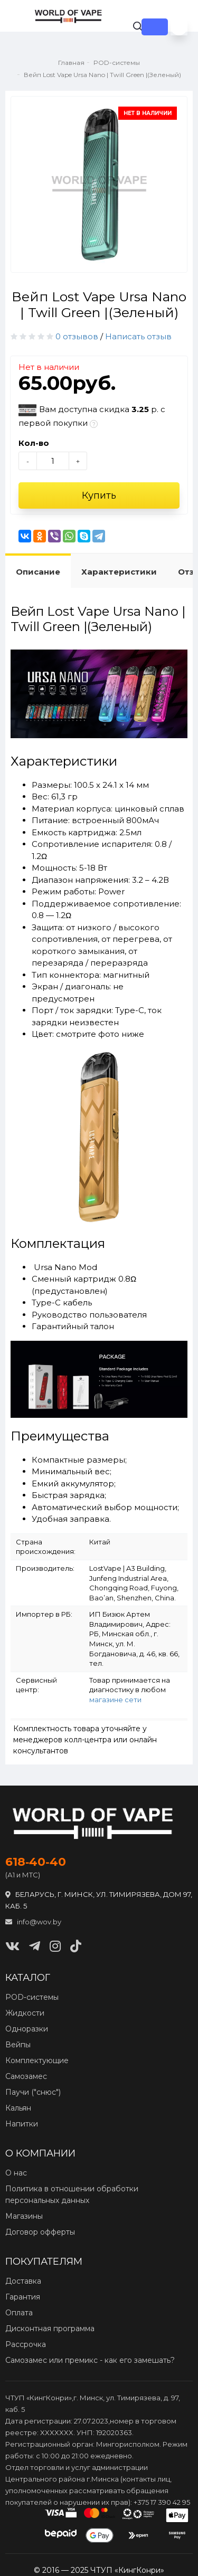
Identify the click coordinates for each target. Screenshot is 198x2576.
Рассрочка (25, 2344)
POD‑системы (32, 1997)
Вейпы (18, 2044)
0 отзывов (76, 336)
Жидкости (24, 2013)
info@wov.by (33, 1921)
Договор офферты (40, 2232)
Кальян (18, 2108)
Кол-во (33, 443)
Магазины (24, 2216)
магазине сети (115, 1699)
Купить (99, 495)
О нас (16, 2173)
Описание (38, 572)
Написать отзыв (138, 336)
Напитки (21, 2124)
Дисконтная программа (50, 2328)
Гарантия (22, 2297)
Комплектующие (37, 2060)
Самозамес (26, 2076)
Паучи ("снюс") (33, 2092)
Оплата (19, 2312)
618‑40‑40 (35, 1862)
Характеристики (119, 572)
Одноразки (26, 2029)
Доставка (23, 2281)
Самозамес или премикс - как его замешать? (90, 2360)
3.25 (140, 409)
